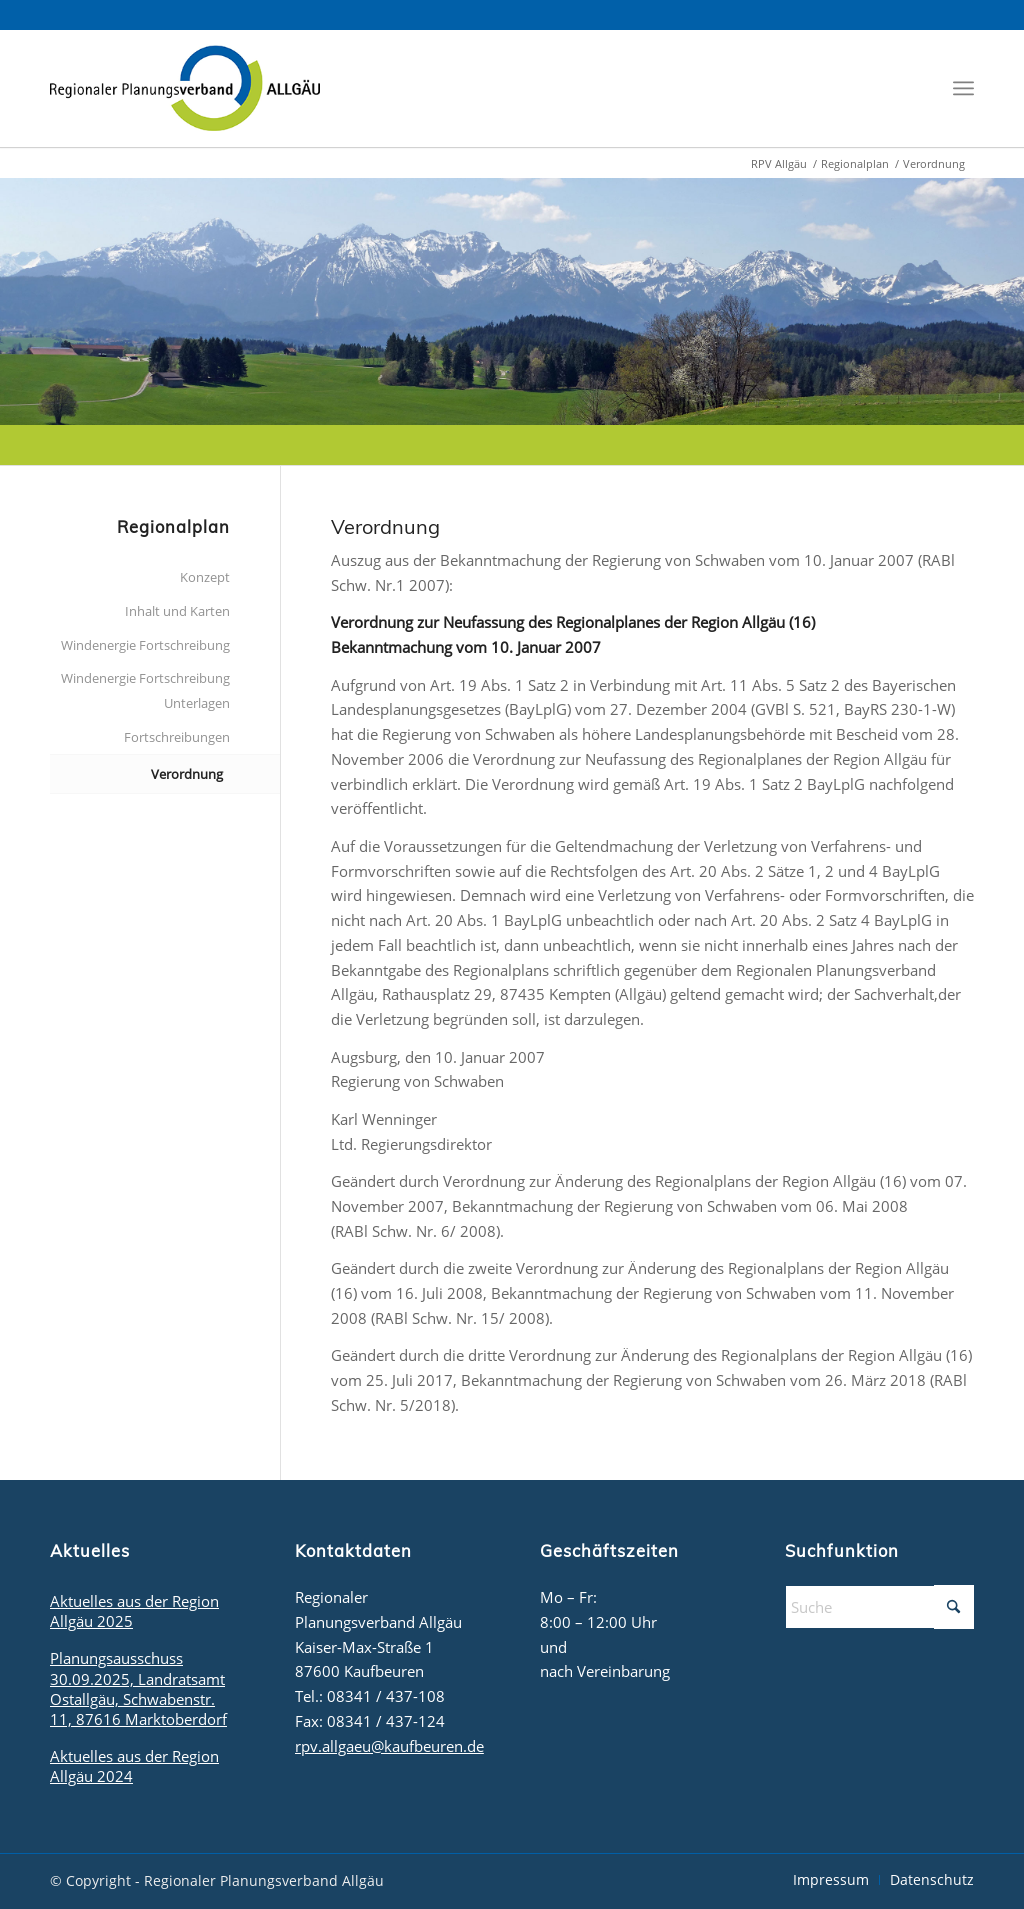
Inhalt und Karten (177, 611)
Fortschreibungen (177, 737)
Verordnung (187, 774)
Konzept (205, 577)
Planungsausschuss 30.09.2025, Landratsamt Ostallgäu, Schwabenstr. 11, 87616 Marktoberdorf (138, 1688)
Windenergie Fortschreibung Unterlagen (145, 690)
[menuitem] (963, 88)
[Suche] (879, 1607)
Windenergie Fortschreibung (145, 645)
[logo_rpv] (185, 88)
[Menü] (963, 88)
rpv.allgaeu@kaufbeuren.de (389, 1746)
